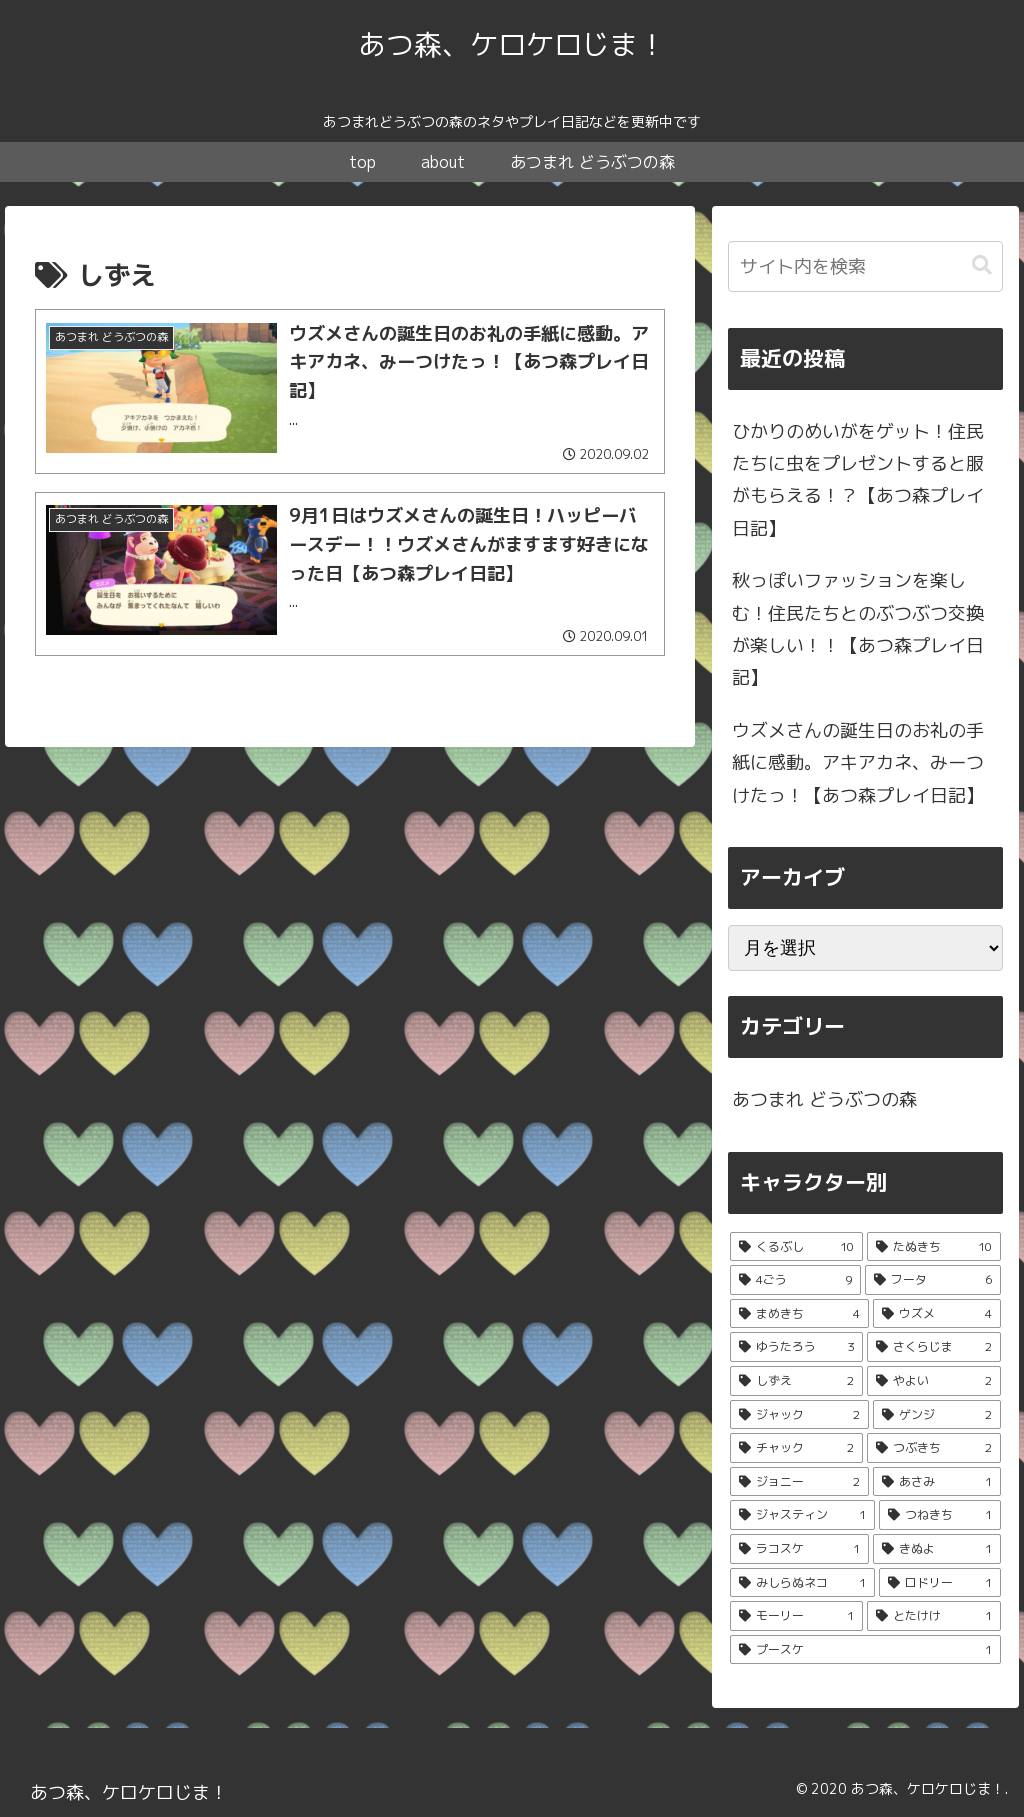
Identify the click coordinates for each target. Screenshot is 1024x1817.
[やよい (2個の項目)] (933, 1381)
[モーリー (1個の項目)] (796, 1616)
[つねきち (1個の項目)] (939, 1515)
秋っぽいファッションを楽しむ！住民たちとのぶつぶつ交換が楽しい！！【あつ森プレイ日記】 (858, 629)
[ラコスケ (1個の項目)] (799, 1549)
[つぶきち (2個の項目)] (933, 1448)
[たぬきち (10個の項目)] (933, 1247)
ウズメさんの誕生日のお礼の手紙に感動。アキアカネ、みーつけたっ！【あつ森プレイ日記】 (858, 763)
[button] (982, 265)
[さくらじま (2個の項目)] (933, 1347)
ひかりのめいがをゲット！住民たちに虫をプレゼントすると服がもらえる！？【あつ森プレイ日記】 (858, 480)
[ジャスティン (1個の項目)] (802, 1515)
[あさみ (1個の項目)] (936, 1482)
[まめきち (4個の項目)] (799, 1314)
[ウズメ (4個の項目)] (936, 1314)
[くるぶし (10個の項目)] (796, 1247)
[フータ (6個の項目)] (933, 1280)
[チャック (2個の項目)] (796, 1448)
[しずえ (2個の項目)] (796, 1381)
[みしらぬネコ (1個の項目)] (802, 1583)
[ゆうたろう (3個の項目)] (796, 1347)
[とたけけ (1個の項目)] (933, 1616)
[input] (865, 266)
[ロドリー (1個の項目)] (939, 1583)
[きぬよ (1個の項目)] (936, 1549)
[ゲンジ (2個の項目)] (936, 1415)
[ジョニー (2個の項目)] (799, 1482)
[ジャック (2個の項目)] (799, 1415)
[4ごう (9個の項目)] (795, 1280)
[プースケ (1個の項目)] (865, 1650)
